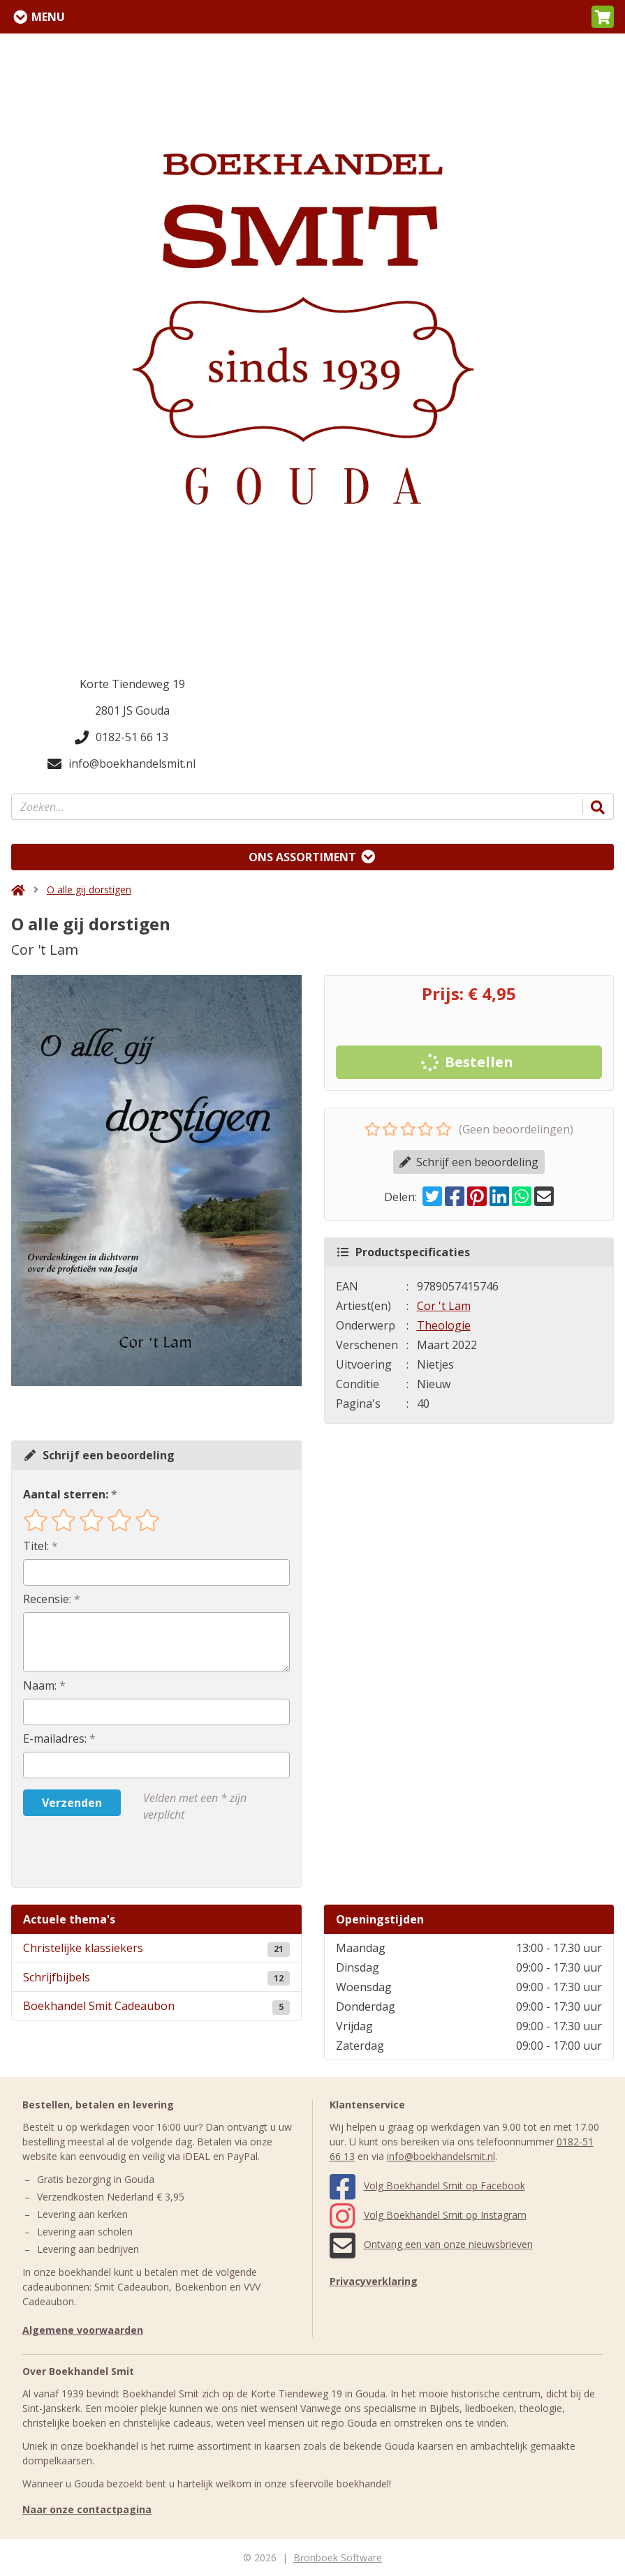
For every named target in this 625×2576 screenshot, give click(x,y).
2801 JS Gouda (132, 710)
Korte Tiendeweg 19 (132, 684)
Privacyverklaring (374, 2281)
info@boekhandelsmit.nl (121, 763)
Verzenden (72, 1802)
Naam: (40, 1685)
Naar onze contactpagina (87, 2509)
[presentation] (112, 1855)
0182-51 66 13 (121, 737)
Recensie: (47, 1599)
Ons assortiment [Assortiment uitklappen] (302, 857)
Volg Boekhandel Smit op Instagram (428, 2214)
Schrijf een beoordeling (468, 1162)
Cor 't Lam (444, 1305)
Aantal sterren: (65, 1494)
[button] (602, 17)
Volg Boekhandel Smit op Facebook (427, 2185)
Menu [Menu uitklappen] (48, 16)
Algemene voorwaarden (82, 2330)
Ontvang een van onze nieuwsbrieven (431, 2244)
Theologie (444, 1325)
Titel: (36, 1546)
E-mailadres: (55, 1738)
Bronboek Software (337, 2557)
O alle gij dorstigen (89, 889)
